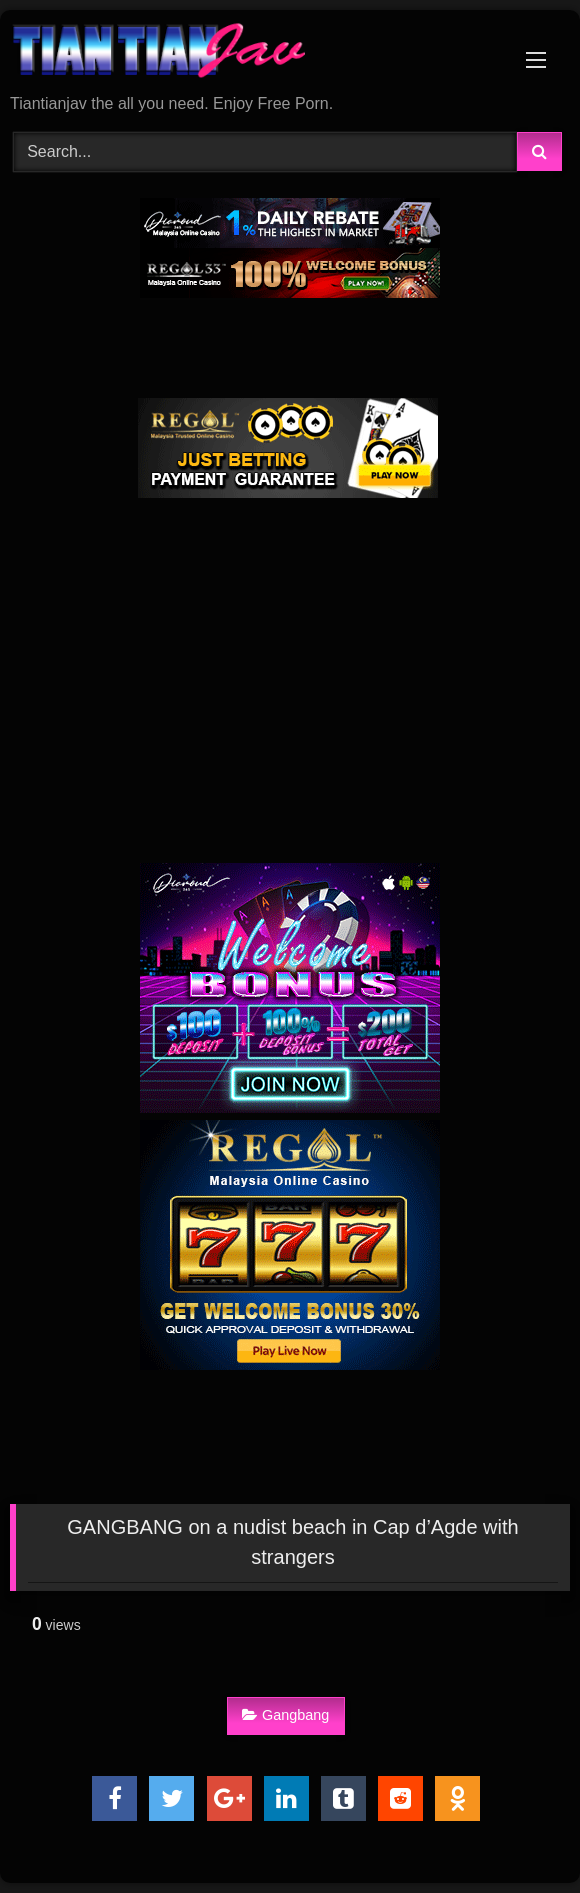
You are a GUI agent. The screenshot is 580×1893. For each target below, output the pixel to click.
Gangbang (285, 1715)
